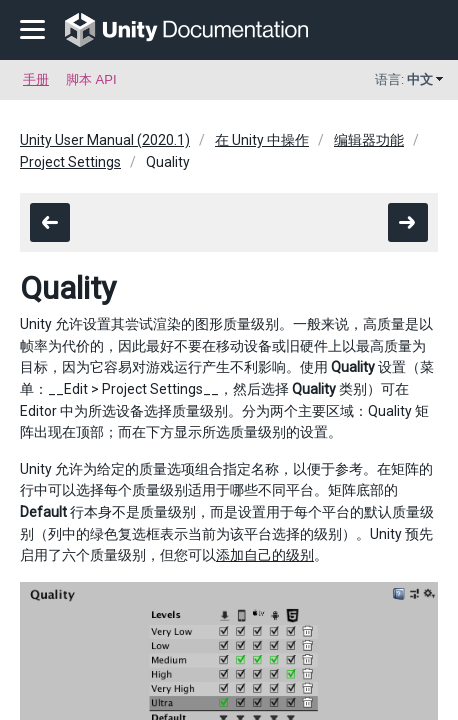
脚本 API (91, 79)
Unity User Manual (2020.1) (105, 140)
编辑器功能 (369, 140)
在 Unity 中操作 (262, 140)
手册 (36, 79)
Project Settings (70, 162)
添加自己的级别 (265, 555)
